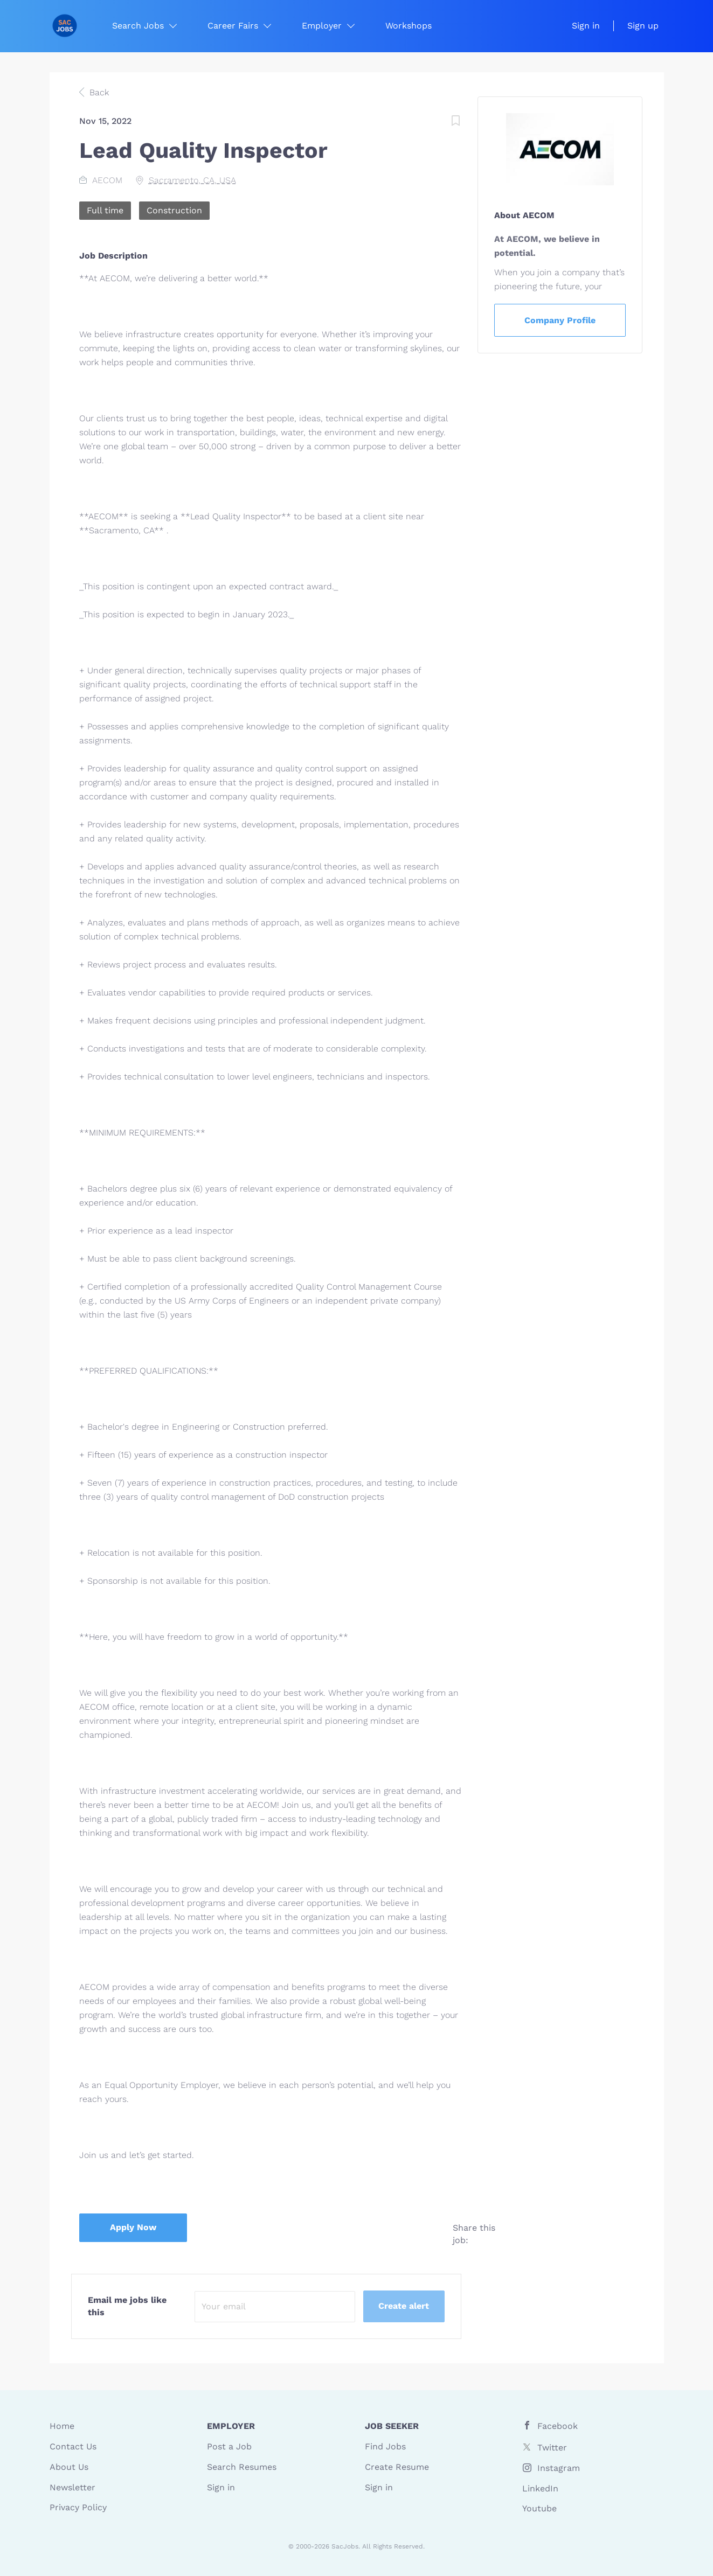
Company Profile (560, 320)
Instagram (558, 2468)
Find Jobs (385, 2446)
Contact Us (73, 2446)
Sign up (643, 25)
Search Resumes (241, 2467)
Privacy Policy (78, 2507)
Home (62, 2426)
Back (98, 92)
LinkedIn (540, 2488)
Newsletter (72, 2487)
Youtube (539, 2508)
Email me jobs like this (127, 2306)
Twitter (552, 2447)
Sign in (586, 25)
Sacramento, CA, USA (192, 180)
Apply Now (133, 2227)
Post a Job (229, 2446)
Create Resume (397, 2467)
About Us (69, 2467)
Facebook (557, 2426)
